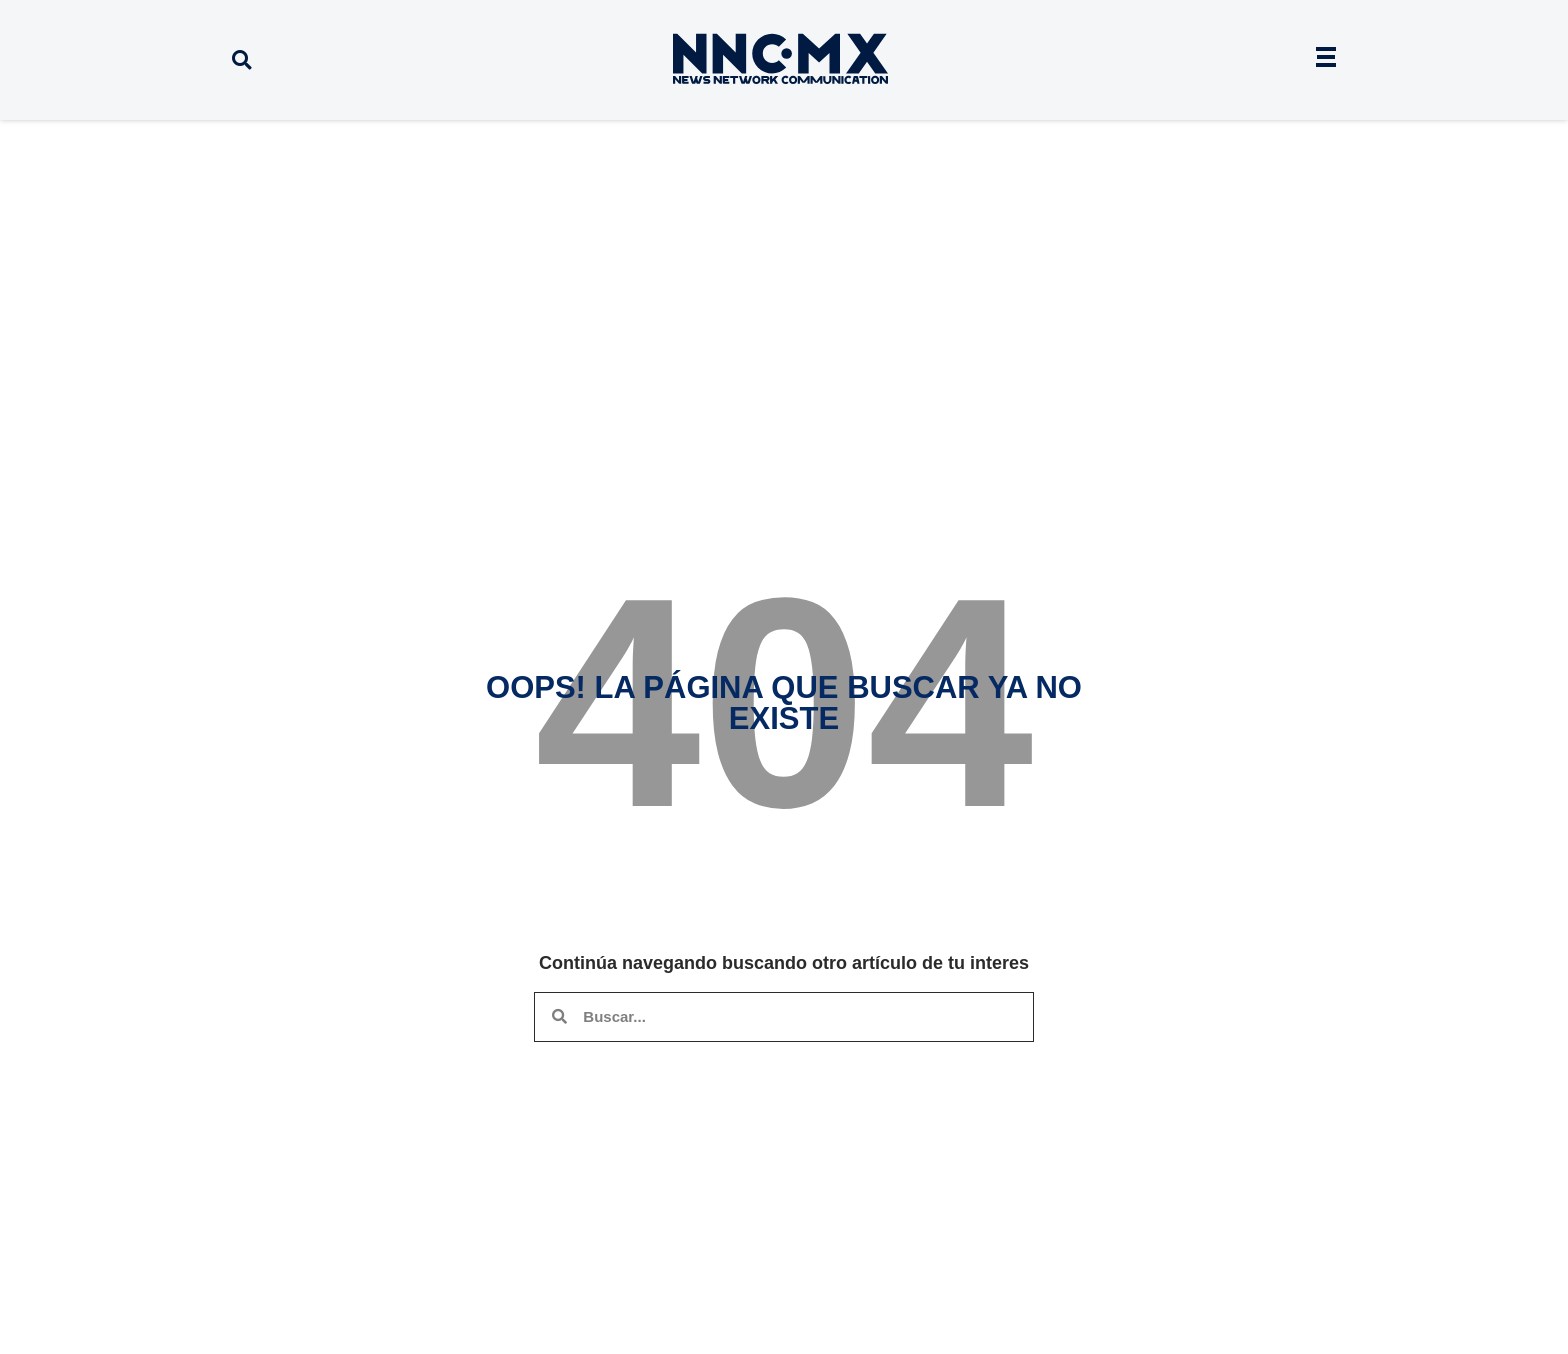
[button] (241, 60)
